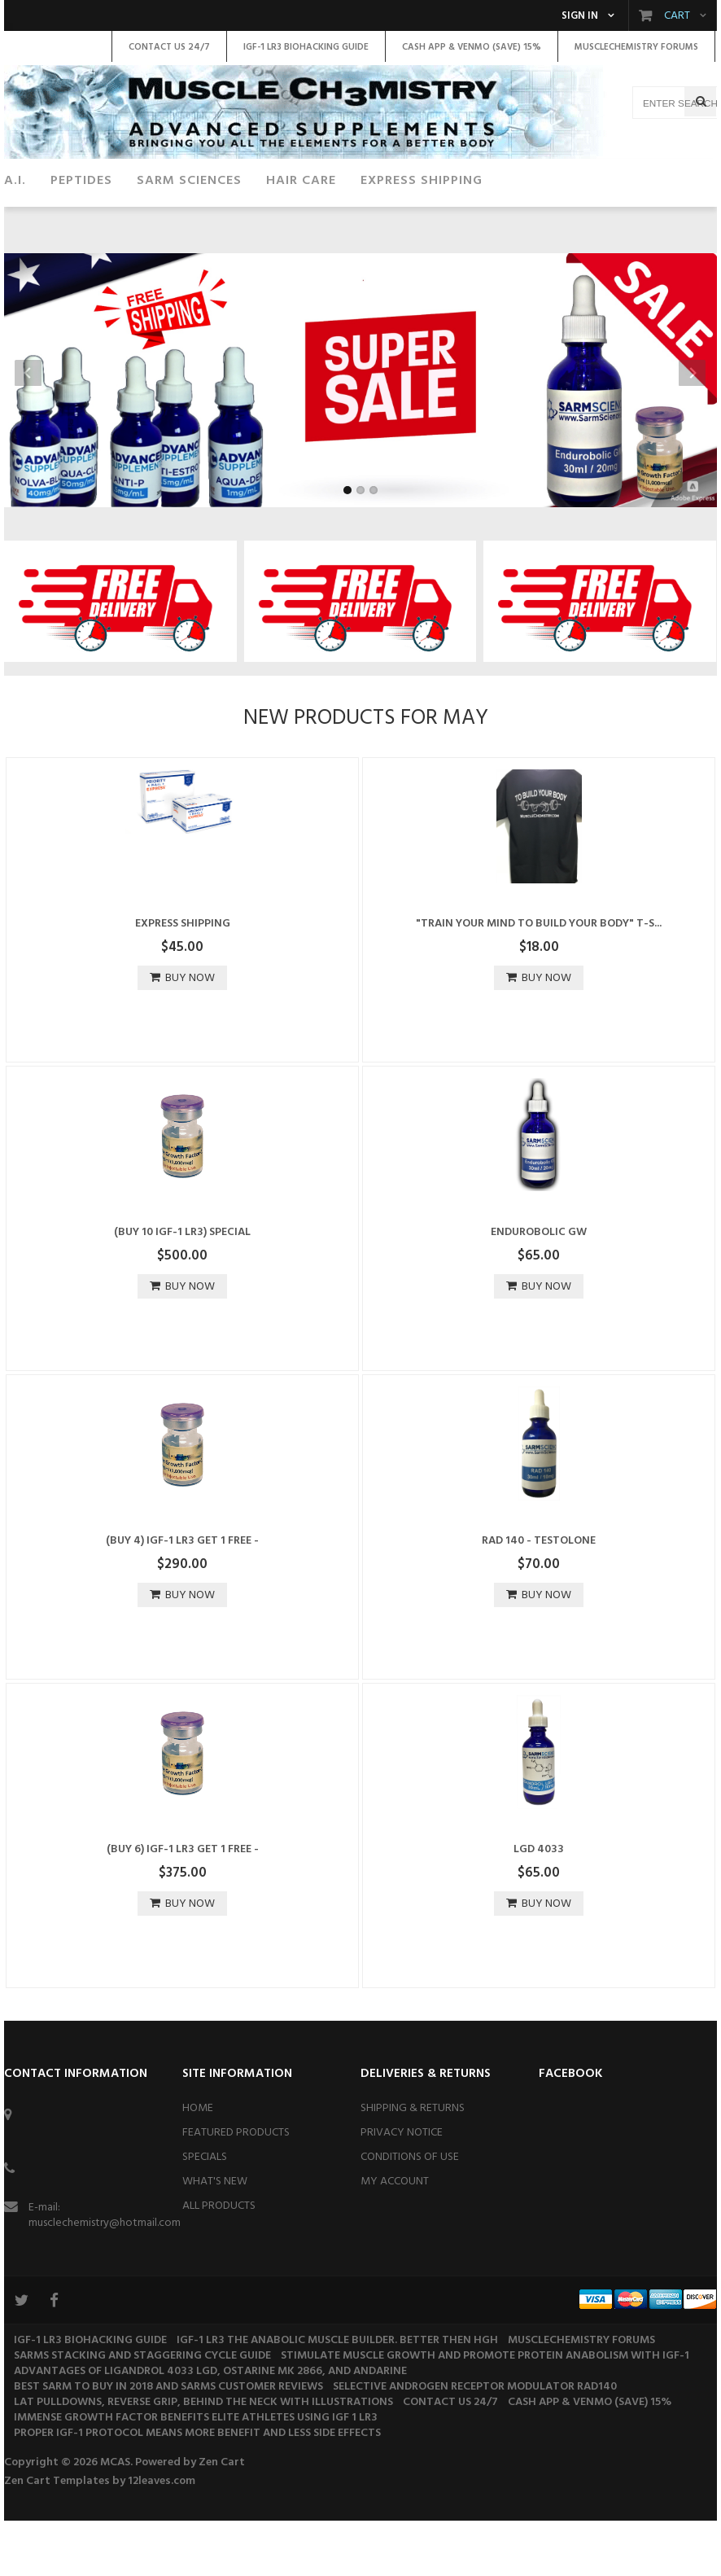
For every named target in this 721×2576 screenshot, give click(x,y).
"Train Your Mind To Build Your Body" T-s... (539, 979)
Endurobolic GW (539, 1287)
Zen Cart (222, 2517)
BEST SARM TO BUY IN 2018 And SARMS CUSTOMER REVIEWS (168, 2442)
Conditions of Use (409, 2212)
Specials (204, 2212)
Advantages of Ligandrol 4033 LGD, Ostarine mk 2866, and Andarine (210, 2426)
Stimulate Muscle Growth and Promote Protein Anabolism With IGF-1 (485, 2411)
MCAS (115, 2517)
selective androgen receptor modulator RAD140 (475, 2442)
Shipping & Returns (412, 2163)
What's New (214, 2237)
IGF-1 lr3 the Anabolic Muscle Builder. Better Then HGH (337, 2395)
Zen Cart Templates (57, 2536)
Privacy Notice (401, 2188)
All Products (219, 2261)
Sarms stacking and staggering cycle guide (142, 2411)
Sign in (580, 16)
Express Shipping (182, 979)
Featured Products (236, 2188)
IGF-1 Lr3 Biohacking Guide (90, 2395)
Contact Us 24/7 (450, 2457)
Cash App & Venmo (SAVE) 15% (589, 2457)
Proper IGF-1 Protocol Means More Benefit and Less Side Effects (197, 2488)
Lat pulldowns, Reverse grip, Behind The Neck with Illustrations (203, 2457)
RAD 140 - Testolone (539, 1596)
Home (197, 2163)
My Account (394, 2237)
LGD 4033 (538, 1904)
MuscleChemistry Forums (581, 2395)
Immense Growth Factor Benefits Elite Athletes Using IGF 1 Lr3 (196, 2473)
